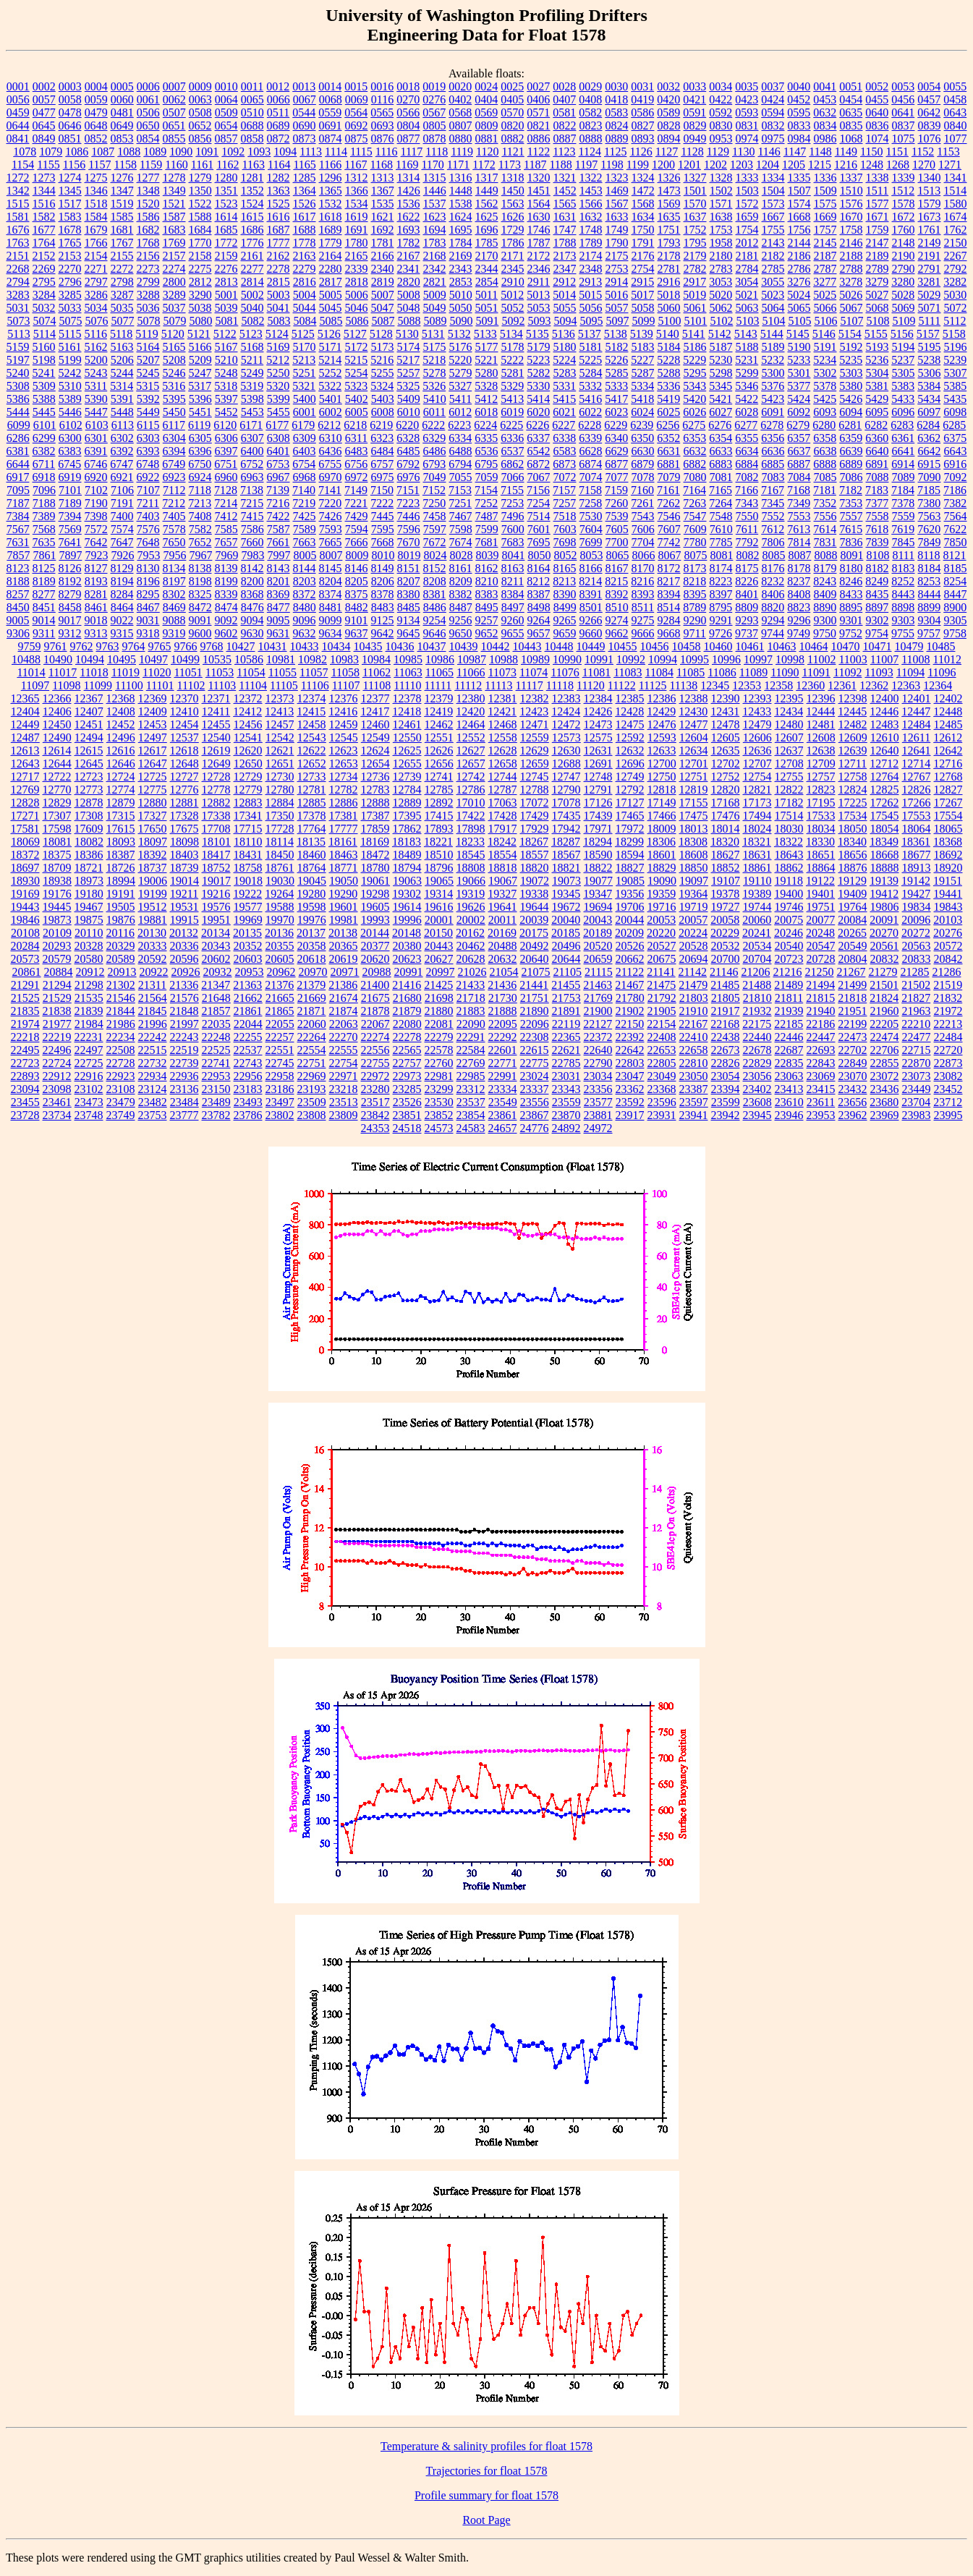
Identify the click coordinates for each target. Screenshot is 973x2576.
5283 (565, 373)
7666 (356, 542)
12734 (343, 776)
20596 (184, 959)
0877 (408, 138)
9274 (617, 620)
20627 (439, 959)
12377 (375, 698)
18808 (470, 868)
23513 (343, 1102)
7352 (824, 503)
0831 (747, 125)
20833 (916, 959)
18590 (598, 855)
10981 (280, 659)
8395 (695, 594)
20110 (89, 933)
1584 (96, 217)
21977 (57, 1024)
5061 (695, 308)
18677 (916, 855)
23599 (725, 1102)
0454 (850, 99)
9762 (81, 646)
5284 (591, 373)
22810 (693, 1063)
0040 (798, 86)
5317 (199, 386)
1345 (70, 190)
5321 (303, 386)
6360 (876, 438)
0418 (616, 99)
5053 (539, 308)
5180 (565, 347)
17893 (439, 828)
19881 (152, 920)
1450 (512, 190)
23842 (375, 1115)
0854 (148, 138)
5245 (148, 373)
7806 (773, 542)
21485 (724, 985)
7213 (199, 503)
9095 (278, 620)
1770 (200, 243)
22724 (57, 1063)
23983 (916, 1115)
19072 (534, 881)
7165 (720, 490)
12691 (598, 763)
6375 (954, 438)
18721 (89, 868)
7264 (720, 503)
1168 (381, 164)
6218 (355, 425)
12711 (852, 763)
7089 (903, 477)
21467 (629, 985)
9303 (903, 620)
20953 (249, 972)
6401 (278, 451)
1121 (512, 151)
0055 (954, 86)
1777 (278, 243)
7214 (225, 503)
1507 (799, 190)
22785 (566, 1063)
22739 (184, 1063)
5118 (121, 334)
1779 (330, 243)
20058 (724, 920)
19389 (756, 894)
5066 (825, 308)
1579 (929, 203)
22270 (343, 1037)
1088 (128, 151)
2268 (18, 269)
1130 (743, 151)
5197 (18, 360)
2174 (591, 256)
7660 (252, 542)
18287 (565, 842)
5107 (851, 321)
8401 (747, 594)
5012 (512, 295)
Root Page (486, 2520)
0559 (329, 112)
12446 (884, 711)
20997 (440, 972)
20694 (693, 959)
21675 (375, 998)
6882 (694, 464)
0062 (174, 99)
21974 (25, 1024)
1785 (486, 243)
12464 (470, 724)
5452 (226, 412)
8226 (746, 581)
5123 (251, 334)
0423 (746, 99)
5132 (459, 334)
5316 (173, 386)
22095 (502, 1024)
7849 (929, 542)
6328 (408, 438)
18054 (884, 828)
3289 (174, 295)
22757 (407, 1063)
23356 (598, 1089)
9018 (96, 620)
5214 (329, 360)
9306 (18, 633)
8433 (851, 594)
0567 (434, 112)
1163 (253, 164)
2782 (695, 269)
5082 (252, 321)
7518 (565, 516)
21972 (948, 1011)
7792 (747, 542)
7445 (382, 516)
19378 (724, 894)
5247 (200, 373)
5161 (70, 347)
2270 (70, 269)
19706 (630, 907)
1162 (227, 164)
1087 (102, 151)
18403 (184, 855)
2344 (486, 269)
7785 (721, 542)
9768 (212, 646)
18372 (25, 855)
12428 (629, 711)
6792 (408, 464)
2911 (538, 282)
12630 (566, 750)
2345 (512, 269)
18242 (502, 842)
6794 (460, 464)
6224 (485, 425)
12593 (661, 737)
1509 (825, 190)
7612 (772, 529)
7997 (278, 555)
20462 (470, 946)
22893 (25, 1076)
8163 (512, 568)
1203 (741, 164)
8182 (877, 568)
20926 (185, 972)
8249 (876, 581)
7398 (96, 516)
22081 (439, 1024)
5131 (433, 334)
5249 (252, 373)
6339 (590, 438)
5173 (382, 347)
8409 (825, 594)
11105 (284, 685)
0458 (954, 99)
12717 (25, 776)
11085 (690, 672)
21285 (914, 972)
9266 (591, 620)
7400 (122, 516)
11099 (98, 685)
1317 (486, 177)
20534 (757, 946)
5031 (18, 308)
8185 (955, 568)
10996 (726, 659)
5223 (538, 360)
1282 (278, 177)
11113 (498, 685)
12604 (693, 737)
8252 (902, 581)
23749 (120, 1115)
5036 (148, 308)
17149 (661, 802)
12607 (789, 737)
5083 (278, 321)
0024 (486, 86)
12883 (248, 802)
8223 (720, 581)
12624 (375, 750)
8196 (148, 581)
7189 (70, 503)
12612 (947, 737)
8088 (825, 555)
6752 (251, 464)
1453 (591, 190)
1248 (871, 164)
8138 (200, 568)
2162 (278, 256)
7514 (539, 516)
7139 (277, 490)
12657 (470, 763)
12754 (757, 776)
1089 (154, 151)
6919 (70, 477)
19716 (661, 907)
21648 (216, 998)
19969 (248, 920)
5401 (330, 399)
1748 (591, 230)
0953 (721, 138)
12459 (343, 724)
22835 (789, 1063)
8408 (799, 594)
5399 (278, 399)
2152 (44, 256)
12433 (756, 711)
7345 (772, 503)
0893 (643, 138)
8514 (668, 607)
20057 (693, 920)
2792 (955, 269)
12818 (661, 789)
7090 (929, 477)
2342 (434, 269)
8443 (903, 594)
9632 (304, 633)
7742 (669, 542)
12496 (120, 737)
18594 (630, 855)
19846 (25, 920)
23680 (884, 1102)
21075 (536, 972)
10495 (121, 659)
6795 (486, 464)
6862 (512, 464)
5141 (693, 334)
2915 (642, 282)
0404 (486, 99)
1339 (903, 177)
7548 (721, 516)
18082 (89, 842)
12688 (566, 763)
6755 (329, 464)
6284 (928, 425)
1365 (330, 190)
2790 (903, 269)
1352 (252, 190)
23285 (407, 1089)
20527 (661, 946)
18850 (693, 868)
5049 (434, 308)
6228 (589, 425)
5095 (591, 321)
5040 (252, 308)
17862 (407, 828)
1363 (278, 190)
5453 (252, 412)
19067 (502, 881)
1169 (407, 164)
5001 (226, 295)
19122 (820, 881)
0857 (226, 138)
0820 (512, 125)
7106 (122, 490)
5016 (616, 295)
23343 (566, 1089)
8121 (954, 555)
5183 (643, 347)
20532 (725, 946)
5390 (96, 399)
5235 (850, 360)
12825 (884, 789)
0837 (903, 125)
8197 (174, 581)
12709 (821, 763)
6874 (590, 464)
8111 (903, 555)
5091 (486, 321)
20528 (693, 946)
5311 (96, 386)
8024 (434, 555)
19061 (375, 881)
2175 (617, 256)
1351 (226, 190)
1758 (851, 230)
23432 (852, 1089)
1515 (18, 203)
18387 (120, 855)
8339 (226, 594)
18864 (821, 868)
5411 (460, 399)
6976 (408, 477)
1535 (382, 203)
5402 (356, 399)
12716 (947, 763)
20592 (152, 959)
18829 (661, 868)
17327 (152, 815)
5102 (721, 321)
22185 (788, 1024)
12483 (884, 724)
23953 (821, 1115)
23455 (25, 1102)
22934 (152, 1076)
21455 (565, 985)
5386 (18, 399)
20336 (184, 946)
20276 (947, 933)
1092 (233, 151)
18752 (216, 868)
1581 (18, 217)
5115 (70, 334)
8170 (643, 568)
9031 (148, 620)
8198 (200, 581)
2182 (773, 256)
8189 (44, 581)
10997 (758, 659)
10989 (535, 659)
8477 (278, 607)
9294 (773, 620)
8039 (486, 555)
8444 (929, 594)
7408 (200, 516)
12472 (566, 724)
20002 (470, 920)
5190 (799, 347)
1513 (928, 190)
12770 (57, 789)
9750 (824, 633)
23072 (884, 1076)
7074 (591, 477)
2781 (669, 269)
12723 (89, 776)
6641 (903, 451)
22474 (884, 1037)
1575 (825, 203)
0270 (408, 99)
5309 (44, 386)
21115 (599, 972)
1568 (643, 203)
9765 (159, 646)
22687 (789, 1050)
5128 (381, 334)
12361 (842, 685)
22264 (311, 1037)
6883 (720, 464)
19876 (120, 920)
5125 (303, 334)
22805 (661, 1063)
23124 (152, 1089)
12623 (343, 750)
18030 (789, 828)
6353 (694, 438)
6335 (486, 438)
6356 (772, 438)
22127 (597, 1024)
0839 (929, 125)
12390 (725, 698)
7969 (226, 555)
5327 (460, 386)
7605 (617, 529)
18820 (534, 868)
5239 (954, 360)
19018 (248, 881)
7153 (460, 490)
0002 (44, 86)
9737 (746, 633)
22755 (375, 1063)
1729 (512, 230)
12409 (152, 711)
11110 (407, 685)
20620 (375, 959)
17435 (566, 815)
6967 (278, 477)
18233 (470, 842)
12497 (152, 737)
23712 (947, 1102)
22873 (948, 1063)
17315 (120, 815)
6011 (434, 412)
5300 (773, 373)
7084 (799, 477)
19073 (566, 881)
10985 (408, 659)
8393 (643, 594)
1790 (617, 243)
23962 (852, 1115)
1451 (539, 190)
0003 (70, 86)
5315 (147, 386)
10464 (813, 646)
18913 (916, 868)
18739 (184, 868)
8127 (96, 568)
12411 (216, 711)
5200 (96, 360)
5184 (669, 347)
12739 (407, 776)
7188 (44, 503)
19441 (947, 894)
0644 (18, 125)
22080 (407, 1024)
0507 (174, 112)
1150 (871, 151)
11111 (438, 685)
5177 (486, 347)
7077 (617, 477)
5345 (720, 386)
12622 (311, 750)
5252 (330, 373)
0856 (200, 138)
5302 (825, 373)
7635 (44, 542)
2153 (70, 256)
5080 (200, 321)
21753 (566, 998)
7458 (434, 516)
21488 (756, 985)
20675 (661, 959)
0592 (720, 112)
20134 (215, 933)
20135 (247, 933)
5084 (304, 321)
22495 (25, 1050)
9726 (720, 633)
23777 (184, 1115)
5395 (174, 399)
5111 (929, 321)
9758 (954, 633)
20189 (597, 933)
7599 (486, 529)
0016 (382, 86)
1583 (70, 217)
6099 (18, 425)
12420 (470, 711)
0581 (564, 112)
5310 (70, 386)
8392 (617, 594)
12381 (502, 698)
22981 (439, 1076)
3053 (720, 282)
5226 (616, 360)
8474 (226, 607)
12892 (439, 802)
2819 (382, 282)
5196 (955, 347)
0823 (591, 125)
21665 (279, 998)
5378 (824, 386)
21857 (216, 1011)
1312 (356, 177)
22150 (629, 1024)
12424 (565, 711)
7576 (148, 529)
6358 (824, 438)
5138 (615, 334)
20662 (630, 959)
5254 (356, 373)
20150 (438, 933)
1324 (643, 177)
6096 (902, 412)
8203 (304, 581)
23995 (948, 1115)
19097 (693, 881)
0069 (356, 99)
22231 (89, 1037)
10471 (877, 646)
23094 (25, 1089)
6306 (226, 438)
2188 (851, 256)
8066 (643, 555)
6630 (643, 451)
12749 (630, 776)
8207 (408, 581)
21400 (374, 985)
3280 (902, 282)
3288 (148, 295)
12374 (311, 698)
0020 (460, 86)
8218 (694, 581)
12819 (693, 789)
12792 (630, 789)
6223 (459, 425)
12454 (184, 724)
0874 (330, 138)
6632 (695, 451)
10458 (686, 646)
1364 (304, 190)
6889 (850, 464)
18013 (693, 828)
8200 (252, 581)
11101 (160, 685)
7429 (356, 516)
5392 (148, 399)
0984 (799, 138)
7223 (408, 503)
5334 (642, 386)
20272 (915, 933)
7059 (486, 477)
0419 (642, 99)
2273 (148, 269)
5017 (642, 295)
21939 (789, 1011)
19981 (343, 920)
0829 (695, 125)
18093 (120, 842)
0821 (539, 125)
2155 (122, 256)
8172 (669, 568)
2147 (877, 243)
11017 (62, 672)
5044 (304, 308)
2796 (70, 282)
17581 (25, 828)
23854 (470, 1115)
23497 (279, 1102)
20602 (216, 959)
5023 (772, 295)
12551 (439, 737)
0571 (538, 112)
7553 (799, 516)
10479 (909, 646)
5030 (954, 295)
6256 (667, 425)
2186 (799, 256)
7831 (825, 542)
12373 (279, 698)
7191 (122, 503)
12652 (311, 763)
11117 (529, 685)
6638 (825, 451)
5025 (824, 295)
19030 (279, 881)
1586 (148, 217)
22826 (725, 1063)
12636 (757, 750)
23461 (57, 1102)
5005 (330, 295)
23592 (630, 1102)
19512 (152, 907)
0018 (408, 86)
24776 (534, 1128)
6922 (148, 477)
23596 (661, 1102)
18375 (57, 855)
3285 (70, 295)
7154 (486, 490)
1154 (23, 164)
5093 (539, 321)
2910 (512, 282)
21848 (184, 1011)
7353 (850, 503)
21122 (630, 972)
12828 (25, 802)
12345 (714, 685)
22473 (852, 1037)
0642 (928, 112)
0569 (486, 112)
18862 (789, 868)
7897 (70, 555)
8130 (148, 568)
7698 (565, 542)
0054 (928, 86)
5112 (954, 321)
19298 (374, 894)
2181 (747, 256)
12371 (216, 698)
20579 (57, 959)
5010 (460, 295)
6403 (304, 451)
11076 (565, 672)
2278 (278, 269)
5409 (408, 399)
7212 (173, 503)
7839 (877, 542)
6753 (277, 464)
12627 (470, 750)
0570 (512, 112)
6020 (538, 412)
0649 (122, 125)
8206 (382, 581)
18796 (439, 868)
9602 (226, 633)
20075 (788, 920)
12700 (661, 763)
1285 (304, 177)
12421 (502, 711)
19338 (533, 894)
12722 (57, 776)
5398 (252, 399)
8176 (773, 568)
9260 (512, 620)
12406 (57, 711)
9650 (460, 633)
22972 (375, 1076)
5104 (773, 321)
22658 (693, 1050)
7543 (643, 516)
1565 (565, 203)
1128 (692, 151)
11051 (188, 672)
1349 (174, 190)
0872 (278, 138)
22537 (248, 1050)
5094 (565, 321)
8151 (408, 568)
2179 (695, 256)
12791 (598, 789)
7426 (330, 516)
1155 (48, 164)
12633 (661, 750)
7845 (903, 542)
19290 (342, 894)
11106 (315, 685)
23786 (248, 1115)
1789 (591, 243)
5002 (252, 295)
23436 (884, 1089)
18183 (406, 842)
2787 (825, 269)
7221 (355, 503)
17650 (152, 828)
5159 (18, 347)
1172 (483, 164)
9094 (252, 620)
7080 (695, 477)
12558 (502, 737)
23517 (375, 1102)
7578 (174, 529)
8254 (954, 581)
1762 (955, 230)
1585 (122, 217)
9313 (96, 633)
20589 (120, 959)
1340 (929, 177)
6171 (251, 425)
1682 (148, 230)
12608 (821, 737)
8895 (850, 607)
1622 (408, 217)
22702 (852, 1050)
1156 (74, 164)
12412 (247, 711)
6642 (929, 451)
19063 (407, 881)
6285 (954, 425)
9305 (955, 620)
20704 (757, 959)
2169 (460, 256)
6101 (44, 425)
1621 (382, 217)
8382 (460, 594)
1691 (356, 230)
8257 (18, 594)
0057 (44, 99)
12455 (216, 724)
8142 (252, 568)
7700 (617, 542)
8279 (70, 594)
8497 (512, 607)
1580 (955, 203)
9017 (70, 620)
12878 (89, 802)
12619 (216, 750)
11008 (915, 659)
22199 (852, 1024)
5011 (486, 295)
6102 (70, 425)
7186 (954, 490)
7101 (70, 490)
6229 (615, 425)
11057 (313, 672)
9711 (695, 633)
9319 (174, 633)
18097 (152, 842)
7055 (460, 477)
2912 (564, 282)
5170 (304, 347)
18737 (152, 868)
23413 (789, 1089)
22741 (216, 1063)
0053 (902, 86)
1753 (721, 230)
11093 (878, 672)
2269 (44, 269)
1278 (174, 177)
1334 (773, 177)
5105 (799, 321)
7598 (460, 529)
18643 (789, 855)
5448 (122, 412)
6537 (512, 451)
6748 (147, 464)
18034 (821, 828)
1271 (949, 164)
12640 (884, 750)
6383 (70, 451)
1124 (590, 151)
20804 (852, 959)
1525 (278, 203)
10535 (217, 659)
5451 (200, 412)
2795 (44, 282)
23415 (821, 1089)
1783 (434, 243)
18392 (152, 855)
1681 (122, 230)
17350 (279, 815)
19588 (279, 907)
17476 (725, 815)
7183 (876, 490)
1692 (382, 230)
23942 (725, 1115)
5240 (18, 373)
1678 (70, 230)
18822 (598, 868)
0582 (590, 112)
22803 (630, 1063)
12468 (502, 724)
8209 (460, 581)
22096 (534, 1024)
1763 (18, 243)
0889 (617, 138)
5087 (382, 321)
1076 (929, 138)
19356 (629, 894)
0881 (486, 138)
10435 (368, 646)
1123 (564, 151)
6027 (720, 412)
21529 (57, 998)
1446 (434, 190)
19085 (630, 881)
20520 (598, 946)
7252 (486, 503)
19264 (279, 894)
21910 (693, 1011)
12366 (57, 698)
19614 (407, 907)
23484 (184, 1102)
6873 (564, 464)
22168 (724, 1024)
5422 (746, 399)
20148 (406, 933)
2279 (304, 269)
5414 (538, 399)
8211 (512, 581)
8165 (565, 568)
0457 (928, 99)
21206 (755, 972)
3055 (772, 282)
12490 (57, 737)
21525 (25, 998)
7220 (329, 503)
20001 (439, 920)
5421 (720, 399)
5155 (876, 334)
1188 (560, 164)
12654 (375, 763)
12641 (916, 750)
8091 (851, 555)
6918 (44, 477)
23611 (821, 1102)
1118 (436, 151)
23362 (630, 1089)
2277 (252, 269)
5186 (695, 347)
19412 (884, 894)
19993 (375, 920)
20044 (629, 920)
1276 (122, 177)
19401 (820, 894)
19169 (25, 894)
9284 (669, 620)
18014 (725, 828)
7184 (902, 490)
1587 (174, 217)
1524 (252, 203)
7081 (721, 477)
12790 (566, 789)
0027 (538, 86)
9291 (721, 620)
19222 (247, 894)
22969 (311, 1076)
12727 (184, 776)
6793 (434, 464)
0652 (200, 125)
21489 (788, 985)
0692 (356, 125)
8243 (824, 581)
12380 (470, 698)
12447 (915, 711)
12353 (746, 685)
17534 (852, 815)
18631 (757, 855)
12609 (852, 737)
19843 (948, 907)
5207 (148, 360)
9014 (44, 620)
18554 (502, 855)
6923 (174, 477)
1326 (669, 177)
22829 (757, 1063)
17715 (248, 828)
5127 (355, 334)
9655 (512, 633)
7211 (148, 503)
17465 (630, 815)
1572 (747, 203)
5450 (174, 412)
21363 (247, 985)
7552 (773, 516)
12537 (184, 737)
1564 (539, 203)
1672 (903, 217)
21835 (25, 1011)
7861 (44, 555)
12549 (375, 737)
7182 (850, 490)
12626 (439, 750)
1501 (695, 190)
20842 (948, 959)
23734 (57, 1115)
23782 (216, 1115)
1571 (721, 203)
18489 (407, 855)
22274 (375, 1037)
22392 (630, 1037)
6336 (512, 438)
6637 (799, 451)
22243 (184, 1037)
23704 (915, 1102)
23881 (598, 1115)
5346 (746, 386)
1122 (538, 151)
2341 (408, 269)
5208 (174, 360)
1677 (44, 230)
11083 (627, 672)
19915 (184, 920)
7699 (591, 542)
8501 (591, 607)
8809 (746, 607)
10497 (153, 659)
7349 (798, 503)
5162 (96, 347)
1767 (122, 243)
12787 (502, 789)
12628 (502, 750)
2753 (617, 269)
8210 (486, 581)
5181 (591, 347)
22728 (120, 1063)
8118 (928, 555)
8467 (148, 607)
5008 (408, 295)
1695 (460, 230)
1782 (408, 243)
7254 (538, 503)
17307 (57, 815)
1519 (122, 203)
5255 (382, 373)
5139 (641, 334)
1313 (382, 177)
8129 (122, 568)
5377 (798, 386)
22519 (184, 1050)
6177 (277, 425)
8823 (798, 607)
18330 (820, 842)
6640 (877, 451)
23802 (279, 1115)
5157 (928, 334)
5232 (772, 360)
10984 (376, 659)
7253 (512, 503)
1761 (929, 230)
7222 (382, 503)
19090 (661, 881)
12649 (216, 763)
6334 (460, 438)
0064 (226, 99)
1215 (819, 164)
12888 (375, 802)
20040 (565, 920)
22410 (693, 1037)
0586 (642, 112)
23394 (725, 1089)
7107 (148, 490)
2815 (278, 282)
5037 (174, 308)
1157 (99, 164)
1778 (304, 243)
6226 (537, 425)
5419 (668, 399)
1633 (617, 217)
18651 (821, 855)
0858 (252, 138)
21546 (120, 998)
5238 (928, 360)
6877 (616, 464)
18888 (884, 868)
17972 (630, 828)
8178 (799, 568)
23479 (120, 1102)
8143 (278, 568)
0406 (538, 99)
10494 (89, 659)
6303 (148, 438)
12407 (89, 711)
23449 (916, 1089)
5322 (329, 386)
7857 (18, 555)
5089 (434, 321)
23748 (89, 1115)
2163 (304, 256)
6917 (18, 477)
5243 (96, 373)
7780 (695, 542)
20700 (725, 959)
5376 (772, 386)
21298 (89, 985)
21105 (567, 972)
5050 (460, 308)
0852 (96, 138)
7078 (643, 477)
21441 (533, 985)
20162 (470, 933)
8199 (226, 581)
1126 (640, 151)
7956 (174, 555)
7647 (122, 542)
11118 (560, 685)
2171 (512, 256)
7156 (538, 490)
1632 (591, 217)
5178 (512, 347)
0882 (512, 138)
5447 (96, 412)
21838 (57, 1011)
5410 (434, 399)
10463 (782, 646)
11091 (816, 672)
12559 (534, 737)
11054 (251, 672)
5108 (877, 321)
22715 (916, 1050)
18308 (693, 842)
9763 (107, 646)
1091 (206, 151)
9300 (825, 620)
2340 (382, 269)
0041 (824, 86)
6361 (902, 438)
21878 (375, 1011)
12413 (279, 711)
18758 (248, 868)
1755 (773, 230)
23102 (89, 1089)
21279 (882, 972)
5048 (408, 308)
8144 (304, 568)
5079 (174, 321)
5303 (851, 373)
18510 (439, 855)
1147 (794, 151)
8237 (798, 581)
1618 (330, 217)
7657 (226, 542)
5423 (772, 399)
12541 (248, 737)
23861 (502, 1115)
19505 (120, 907)
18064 (916, 828)
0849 (44, 138)
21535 (89, 998)
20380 (407, 946)
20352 (248, 946)
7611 (747, 529)
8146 (356, 568)
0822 (565, 125)
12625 (407, 750)
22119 (566, 1024)
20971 (345, 972)
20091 (884, 920)
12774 (120, 789)
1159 (151, 164)
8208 (434, 581)
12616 (120, 750)
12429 (661, 711)
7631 (18, 542)
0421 (694, 99)
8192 (70, 581)
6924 (200, 477)
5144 (771, 334)
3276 (798, 282)
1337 (851, 177)
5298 (721, 373)
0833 (799, 125)
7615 (850, 529)
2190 (903, 256)
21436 (502, 985)
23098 (57, 1089)
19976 (311, 920)
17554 (948, 815)
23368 (661, 1089)
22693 (821, 1050)
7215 (251, 503)
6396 (200, 451)
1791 (643, 243)
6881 (668, 464)
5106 (825, 321)
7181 (824, 490)
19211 (184, 894)
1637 (695, 217)
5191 (825, 347)
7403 (148, 516)
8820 (772, 607)
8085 (773, 555)
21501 (884, 985)
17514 (789, 815)
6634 (747, 451)
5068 (877, 308)
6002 (330, 412)
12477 (693, 724)
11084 (659, 672)
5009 (434, 295)
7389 (44, 516)
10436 (400, 646)
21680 (407, 998)
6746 (95, 464)
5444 (18, 412)
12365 (25, 698)
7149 (355, 490)
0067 (304, 99)
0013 (303, 86)
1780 (356, 243)
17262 (884, 802)
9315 (122, 633)
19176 (57, 894)
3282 (954, 282)
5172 (356, 347)
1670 (851, 217)
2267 (955, 256)
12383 (566, 698)
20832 (884, 959)
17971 (598, 828)
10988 (503, 659)
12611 (916, 737)
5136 (563, 334)
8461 (96, 607)
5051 (486, 308)
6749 (173, 464)
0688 (252, 125)
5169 (278, 347)
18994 (120, 881)
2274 (174, 269)
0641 (902, 112)
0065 (252, 99)
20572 (948, 946)
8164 (539, 568)
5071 (929, 308)
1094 (285, 151)
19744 (757, 907)
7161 (668, 490)
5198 (44, 360)
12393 (757, 698)
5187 (721, 347)
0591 (694, 112)
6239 (641, 425)
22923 (120, 1076)
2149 (929, 243)
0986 (825, 138)
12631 (598, 750)
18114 (279, 842)
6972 (356, 477)
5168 (252, 347)
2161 (252, 256)
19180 (89, 894)
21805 (725, 998)
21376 (279, 985)
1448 (460, 190)
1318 (512, 177)
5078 (148, 321)
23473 (89, 1102)
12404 (25, 711)
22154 (661, 1024)
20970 (313, 972)
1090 (180, 151)
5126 (329, 334)
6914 (902, 464)
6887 (798, 464)
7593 (330, 529)
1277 (148, 177)
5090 (460, 321)
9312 (70, 633)
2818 (356, 282)
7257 (564, 503)
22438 (725, 1037)
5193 (877, 347)
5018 (668, 295)
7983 (252, 555)
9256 (460, 620)
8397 (721, 594)
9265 (565, 620)
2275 (200, 269)
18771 (343, 868)
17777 (343, 828)
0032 (668, 86)
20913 (122, 972)
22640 (598, 1050)
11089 (753, 672)
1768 (148, 243)
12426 (597, 711)
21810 (757, 998)
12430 (693, 711)
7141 (329, 490)
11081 (596, 672)
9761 (55, 646)
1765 (70, 243)
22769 (470, 1063)
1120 (487, 151)
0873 (304, 138)
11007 (884, 659)
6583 (565, 451)
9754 (876, 633)
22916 (89, 1076)
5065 (799, 308)
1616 (278, 217)
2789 (877, 269)
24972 (598, 1128)
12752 (725, 776)
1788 (565, 243)
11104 (253, 685)
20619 (343, 959)
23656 (852, 1102)
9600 (200, 633)
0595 (798, 112)
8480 (304, 607)
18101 (216, 842)
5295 (695, 373)
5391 (122, 399)
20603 (248, 959)
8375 (356, 594)
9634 (330, 633)
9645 (408, 633)
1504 (773, 190)
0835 (851, 125)
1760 (903, 230)
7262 (668, 503)
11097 (35, 685)
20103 (947, 920)
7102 (96, 490)
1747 (565, 230)
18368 (947, 842)
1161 (202, 164)
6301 (96, 438)
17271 (25, 815)
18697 (25, 868)
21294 (57, 985)
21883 (470, 1011)
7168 (798, 490)
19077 (598, 881)
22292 (502, 1037)
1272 (18, 177)
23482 (152, 1102)
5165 (174, 347)
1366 (356, 190)
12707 (757, 763)
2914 (616, 282)
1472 (643, 190)
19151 (947, 881)
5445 (44, 412)
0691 (330, 125)
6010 (408, 412)
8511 (643, 607)
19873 (57, 920)
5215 (355, 360)
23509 (311, 1102)
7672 (434, 542)
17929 (534, 828)
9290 (695, 620)
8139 (226, 568)
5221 (486, 360)
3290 (200, 295)
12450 (57, 724)
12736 (375, 776)
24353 (375, 1128)
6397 (226, 451)
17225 (852, 802)
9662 (617, 633)
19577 (248, 907)
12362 (873, 685)
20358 (311, 946)
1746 (539, 230)
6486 (434, 451)
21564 (152, 998)
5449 (148, 412)
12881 (184, 802)
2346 (539, 269)
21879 (407, 1011)
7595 (382, 529)
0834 (825, 125)
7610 (721, 529)
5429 (876, 399)
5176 (460, 347)
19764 (852, 907)
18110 (248, 842)
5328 (486, 386)
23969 (884, 1115)
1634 (643, 217)
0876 (382, 138)
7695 (539, 542)
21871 (311, 1011)
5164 (148, 347)
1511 (877, 190)
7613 (798, 529)
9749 (798, 633)
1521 (174, 203)
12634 (693, 750)
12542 (279, 737)
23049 (661, 1076)
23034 (598, 1076)
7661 (278, 542)
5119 (146, 334)
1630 (539, 217)
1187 (535, 164)
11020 (157, 672)
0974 (747, 138)
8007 (330, 555)
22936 (184, 1076)
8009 (356, 555)
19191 (120, 894)
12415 (311, 711)
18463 (343, 855)
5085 (330, 321)
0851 (70, 138)
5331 (564, 386)
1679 (96, 230)
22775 (534, 1063)
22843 (821, 1063)
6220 (407, 425)
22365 (566, 1037)
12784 (407, 789)
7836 (851, 542)
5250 (278, 373)
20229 (724, 933)
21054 (504, 972)
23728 (25, 1115)
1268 (897, 164)
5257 (408, 373)
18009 (661, 828)
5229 (694, 360)
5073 (18, 321)
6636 (773, 451)
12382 (534, 698)
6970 (330, 477)
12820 (725, 789)
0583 (616, 112)
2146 (851, 243)
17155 (693, 802)
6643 (955, 451)
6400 (252, 451)
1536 (408, 203)
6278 (771, 425)
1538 (460, 203)
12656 (439, 763)
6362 (928, 438)
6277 (745, 425)
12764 (884, 776)
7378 (902, 503)
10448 (559, 646)
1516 (44, 203)
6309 (304, 438)
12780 (279, 789)
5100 (669, 321)
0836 (877, 125)
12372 (248, 698)
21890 (534, 1011)
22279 (439, 1037)
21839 (89, 1011)
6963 (252, 477)
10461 (750, 646)
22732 (152, 1063)
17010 (470, 802)
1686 (252, 230)
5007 (382, 295)
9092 (226, 620)
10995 (694, 659)
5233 (798, 360)
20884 (58, 972)
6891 (876, 464)
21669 (311, 998)
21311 (152, 985)
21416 (406, 985)
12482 (852, 724)
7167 (772, 490)
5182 (617, 347)
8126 (70, 568)
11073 (502, 672)
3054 (746, 282)
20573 (25, 959)
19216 (215, 894)
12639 (852, 750)
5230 (720, 360)
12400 (884, 698)
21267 (850, 972)
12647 (152, 763)
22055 (279, 1024)
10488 (26, 659)
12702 (725, 763)
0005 (122, 86)
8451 (44, 607)
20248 (820, 933)
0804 (408, 125)
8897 (876, 607)
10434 (336, 646)
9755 (902, 633)
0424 (772, 99)
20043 (597, 920)
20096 (915, 920)
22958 (279, 1076)
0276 (434, 99)
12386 (661, 698)
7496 (512, 516)
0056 (18, 99)
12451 (89, 724)
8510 (617, 607)
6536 (486, 451)
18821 (566, 868)
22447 (821, 1037)
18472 (375, 855)
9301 (851, 620)
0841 (18, 138)
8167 (617, 568)
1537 (434, 203)
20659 (598, 959)
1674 (955, 217)
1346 (96, 190)
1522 (200, 203)
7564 (955, 516)
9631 (278, 633)
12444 (820, 711)
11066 (470, 672)
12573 (566, 737)
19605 (375, 907)
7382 (954, 503)
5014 (564, 295)
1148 (820, 151)
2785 (773, 269)
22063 (343, 1024)
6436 (330, 451)
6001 (304, 412)
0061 (148, 99)
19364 (693, 894)
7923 (96, 555)
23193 (311, 1089)
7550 (747, 516)
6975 (382, 477)
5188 (747, 347)
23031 (566, 1076)
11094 (910, 672)
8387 (539, 594)
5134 (511, 334)
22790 (598, 1063)
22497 (89, 1050)
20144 (374, 933)
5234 (824, 360)
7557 (851, 516)
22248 (216, 1037)
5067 (851, 308)
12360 (810, 685)
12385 (630, 698)
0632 (824, 112)
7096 (44, 490)
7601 (539, 529)
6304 (174, 438)
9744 (772, 633)
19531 (184, 907)
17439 (598, 815)
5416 (590, 399)
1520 (148, 203)
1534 (356, 203)
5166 (200, 347)
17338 (216, 815)
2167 (408, 256)
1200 (663, 164)
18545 (470, 855)
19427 (915, 894)
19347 (597, 894)
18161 (342, 842)
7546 (669, 516)
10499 (185, 659)
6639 (851, 451)
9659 (565, 633)
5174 (408, 347)
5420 (694, 399)
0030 (616, 86)
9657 (539, 633)
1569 (669, 203)
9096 (304, 620)
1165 (304, 164)
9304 (929, 620)
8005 (304, 555)
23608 (757, 1102)
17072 (534, 802)
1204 (767, 164)
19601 (343, 907)
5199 (70, 360)
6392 (122, 451)
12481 (821, 724)
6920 (96, 477)
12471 (534, 724)
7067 (539, 477)
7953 (148, 555)
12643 (25, 763)
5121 (199, 334)
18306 (661, 842)
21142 (693, 972)
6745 (69, 464)
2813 (226, 282)
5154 (850, 334)
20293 (57, 946)
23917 (630, 1115)
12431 (724, 711)
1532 (330, 203)
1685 (226, 230)
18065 (948, 828)
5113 (18, 334)
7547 (695, 516)
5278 (434, 373)
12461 (407, 724)
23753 (152, 1115)
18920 (948, 868)
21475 (661, 985)
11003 (852, 659)
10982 (312, 659)
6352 (668, 438)
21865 (279, 1011)
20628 (470, 959)
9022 (122, 620)
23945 (757, 1115)
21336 (183, 985)
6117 (174, 425)
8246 (850, 581)
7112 (174, 490)
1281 (252, 177)
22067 (375, 1024)
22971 (343, 1076)
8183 (903, 568)
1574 (799, 203)
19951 (216, 920)
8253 (928, 581)
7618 (876, 529)
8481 (330, 607)
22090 (470, 1024)
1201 (689, 164)
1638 (721, 217)
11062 (376, 672)
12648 (184, 763)
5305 (903, 373)
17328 (184, 815)
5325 (408, 386)
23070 (852, 1076)
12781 (311, 789)
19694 (598, 907)
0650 (148, 125)
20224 (693, 933)
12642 (948, 750)
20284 (25, 946)
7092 (955, 477)
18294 (597, 842)
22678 (757, 1050)
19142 (915, 881)
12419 (438, 711)
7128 (225, 490)
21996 (152, 1024)
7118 (200, 490)
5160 (44, 347)
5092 (512, 321)
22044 (248, 1024)
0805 (434, 125)
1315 (434, 177)
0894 (669, 138)
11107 (346, 685)
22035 (216, 1024)
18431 (248, 855)
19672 (566, 907)
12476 (661, 724)
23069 (821, 1076)
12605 (725, 737)
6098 (954, 412)
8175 (747, 568)
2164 (330, 256)
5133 (485, 334)
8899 (928, 607)
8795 (720, 607)
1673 (929, 217)
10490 (57, 659)
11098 (66, 685)
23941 (693, 1115)
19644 (534, 907)
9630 (252, 633)
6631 (669, 451)
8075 (695, 555)
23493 (248, 1102)
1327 (695, 177)
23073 (916, 1076)
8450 (18, 607)
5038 (200, 308)
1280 (226, 177)
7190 (96, 503)
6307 (252, 438)
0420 (668, 99)
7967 (200, 555)
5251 (304, 373)
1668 (799, 217)
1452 (565, 190)
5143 (745, 334)
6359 (850, 438)
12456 (248, 724)
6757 (382, 464)
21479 (693, 985)
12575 (598, 737)
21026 (472, 972)
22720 (948, 1050)
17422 (470, 815)
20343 (216, 946)
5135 (537, 334)
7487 (486, 516)
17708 (216, 828)
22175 (756, 1024)
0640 (876, 112)
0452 (798, 99)
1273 (44, 177)
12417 (374, 711)
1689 (330, 230)
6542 (539, 451)
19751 (821, 907)
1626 (512, 217)
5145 (798, 334)
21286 (946, 972)
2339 (356, 269)
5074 (44, 321)
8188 (18, 581)
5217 (408, 360)
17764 (311, 828)
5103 (747, 321)
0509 (226, 112)
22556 (375, 1050)
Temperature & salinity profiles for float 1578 (486, 2446)
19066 (470, 881)
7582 (200, 529)
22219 (57, 1037)
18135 (311, 842)
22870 (916, 1063)
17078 (566, 802)
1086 (76, 151)
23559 (566, 1102)
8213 (564, 581)
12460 (375, 724)
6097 (928, 412)
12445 (852, 711)
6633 (721, 451)
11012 (947, 659)
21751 (534, 998)
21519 (947, 985)
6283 (902, 425)
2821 (434, 282)
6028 (746, 412)
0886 (539, 138)
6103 (97, 425)
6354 (720, 438)
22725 (89, 1063)
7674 (460, 542)
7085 (825, 477)
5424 (798, 399)
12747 (566, 776)
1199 (637, 164)
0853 (122, 138)
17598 (57, 828)
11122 (622, 685)
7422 (278, 516)
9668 (669, 633)
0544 (303, 112)
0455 (876, 99)
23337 (534, 1089)
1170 (432, 164)
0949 (695, 138)
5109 (903, 321)
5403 (382, 399)
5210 (226, 360)
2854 (486, 282)
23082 (948, 1076)
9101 (356, 620)
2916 (668, 282)
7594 (356, 529)
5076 (96, 321)
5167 (226, 347)
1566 (591, 203)
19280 (311, 894)
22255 (248, 1037)
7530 (591, 516)
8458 (70, 607)
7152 (434, 490)
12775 (152, 789)
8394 (669, 594)
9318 (148, 633)
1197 (586, 164)
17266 (916, 802)
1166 (330, 164)
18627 (725, 855)
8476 (252, 607)
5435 (954, 399)
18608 (693, 855)
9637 (356, 633)
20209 (629, 933)
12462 (439, 724)
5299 (747, 373)
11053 (219, 672)
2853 (460, 282)
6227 (563, 425)
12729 (248, 776)
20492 (534, 946)
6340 (616, 438)
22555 (343, 1050)
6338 (564, 438)
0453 (824, 99)
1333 (747, 177)
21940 (821, 1011)
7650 (174, 542)
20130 (151, 933)
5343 (694, 386)
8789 (694, 607)
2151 (18, 256)
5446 (70, 412)
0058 (70, 99)
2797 (96, 282)
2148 (903, 243)
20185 (565, 933)
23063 (789, 1076)
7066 (512, 477)
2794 (18, 282)
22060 (311, 1024)
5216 (382, 360)
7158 (590, 490)
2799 (148, 282)
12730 (279, 776)
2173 (565, 256)
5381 (876, 386)
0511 (278, 112)
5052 (512, 308)
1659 (747, 217)
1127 (666, 151)
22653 (661, 1050)
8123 (18, 568)
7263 (694, 503)
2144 (799, 243)
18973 (89, 881)
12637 (789, 750)
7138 (251, 490)
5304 (877, 373)
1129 (718, 151)
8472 (200, 607)
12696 (630, 763)
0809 (486, 125)
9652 (486, 633)
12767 (916, 776)
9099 (330, 620)
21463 (597, 985)
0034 (720, 86)
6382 (44, 451)
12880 (152, 802)
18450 (279, 855)
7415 (252, 516)
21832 (947, 998)
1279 (200, 177)
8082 (747, 555)
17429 (534, 815)
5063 (747, 308)
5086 (356, 321)
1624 (460, 217)
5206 (122, 360)
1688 (304, 230)
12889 (407, 802)
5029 (928, 295)
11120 (591, 685)
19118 (789, 881)
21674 (343, 998)
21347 (215, 985)
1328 (721, 177)
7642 (96, 542)
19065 (439, 881)
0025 (512, 86)
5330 (538, 386)
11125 (653, 685)
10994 (662, 659)
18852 (725, 868)
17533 (821, 815)
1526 (304, 203)
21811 (789, 998)
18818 (502, 868)
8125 (44, 568)
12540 (216, 737)
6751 (225, 464)
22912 (57, 1076)
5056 (591, 308)
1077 (955, 138)
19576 (216, 907)
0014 (329, 86)
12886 (343, 802)
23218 (343, 1089)
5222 (512, 360)
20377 (375, 946)
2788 (851, 269)
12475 (630, 724)
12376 (343, 698)
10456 (654, 646)
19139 (884, 881)
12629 (534, 750)
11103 (222, 685)
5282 (539, 373)
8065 (617, 555)
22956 (248, 1076)
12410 (184, 711)
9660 (591, 633)
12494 (89, 737)
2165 (356, 256)
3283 (18, 295)
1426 (408, 190)
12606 (757, 737)
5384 (928, 386)
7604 (591, 529)
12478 (725, 724)
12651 (279, 763)
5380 (850, 386)
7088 (877, 477)
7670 (408, 542)
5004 (304, 295)
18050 (852, 828)
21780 (630, 998)
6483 (356, 451)
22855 (884, 1063)
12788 (534, 789)
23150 (216, 1089)
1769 (174, 243)
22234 (120, 1037)
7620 (928, 529)
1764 (44, 243)
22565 (407, 1050)
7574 (122, 529)
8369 (278, 594)
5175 (434, 347)
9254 (434, 620)
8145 (330, 568)
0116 (382, 99)
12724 (120, 776)
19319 (470, 894)
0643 (954, 112)
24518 (407, 1128)
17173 (757, 802)
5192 (851, 347)
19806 (884, 907)
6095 (876, 412)
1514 (954, 190)
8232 (772, 581)
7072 (565, 477)
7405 (174, 516)
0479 (96, 112)
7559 (903, 516)
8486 (434, 607)
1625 (486, 217)
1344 (44, 190)
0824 (617, 125)
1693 (408, 230)
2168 (434, 256)
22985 (470, 1076)
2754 (643, 269)
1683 (174, 230)
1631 (565, 217)
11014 (31, 672)
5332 (590, 386)
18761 (279, 868)
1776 (252, 243)
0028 (564, 86)
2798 (122, 282)
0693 (382, 125)
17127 (630, 802)
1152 (923, 151)
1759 (877, 230)
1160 (176, 164)
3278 (850, 282)
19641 (502, 907)
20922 (154, 972)
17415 (439, 815)
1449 (486, 190)
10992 (630, 659)
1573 (773, 203)
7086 (851, 477)
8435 (877, 594)
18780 (375, 868)
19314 (438, 894)
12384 (598, 698)
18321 (756, 842)
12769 (25, 789)
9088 (174, 620)
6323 (382, 438)
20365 (343, 946)
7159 (616, 490)
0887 (565, 138)
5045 (330, 308)
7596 (408, 529)
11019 (125, 672)
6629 (617, 451)
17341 (248, 815)
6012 (460, 412)
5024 (798, 295)
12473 (598, 724)
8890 (824, 607)
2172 (539, 256)
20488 (502, 946)
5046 (356, 308)
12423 (533, 711)
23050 (693, 1076)
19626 (470, 907)
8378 (382, 594)
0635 (850, 112)
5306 (929, 373)
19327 (502, 894)
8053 (591, 555)
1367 (382, 190)
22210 (915, 1024)
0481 (122, 112)
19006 (152, 881)
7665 (330, 542)
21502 (915, 985)
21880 (439, 1011)
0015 (355, 86)
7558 (877, 516)
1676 (18, 230)
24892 (566, 1128)
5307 (955, 373)
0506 (148, 112)
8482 (356, 607)
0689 (278, 125)
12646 (120, 763)
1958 (721, 243)
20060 (756, 920)
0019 (434, 86)
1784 (460, 243)
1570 (695, 203)
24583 (470, 1128)
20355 (279, 946)
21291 (25, 985)
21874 (343, 1011)
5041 (278, 308)
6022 (590, 412)
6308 (278, 438)
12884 (279, 802)
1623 (434, 217)
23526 (407, 1102)
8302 (174, 594)
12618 (184, 750)
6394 (174, 451)
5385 (954, 386)
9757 (928, 633)
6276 (719, 425)
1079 (50, 151)
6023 (616, 412)
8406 (773, 594)
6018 (486, 412)
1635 (669, 217)
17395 (407, 815)
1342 (18, 190)
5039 (226, 308)
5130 (407, 334)
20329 (120, 946)
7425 (304, 516)
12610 (884, 737)
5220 (460, 360)
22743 (248, 1063)
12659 (534, 763)
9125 (382, 620)
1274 (70, 177)
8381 (434, 594)
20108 (25, 933)
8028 (460, 555)
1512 (902, 190)
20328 (89, 946)
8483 (382, 607)
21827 (915, 998)
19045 (311, 881)
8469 (174, 607)
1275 (96, 177)
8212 (538, 581)
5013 (538, 295)
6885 (772, 464)
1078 (24, 151)
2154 (96, 256)
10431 (272, 646)
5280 (486, 373)
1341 (955, 177)
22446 (789, 1037)
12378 (407, 698)
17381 (343, 815)
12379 (439, 698)
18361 (915, 842)
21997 (184, 1024)
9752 (850, 633)
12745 (534, 776)
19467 (89, 907)
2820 (408, 282)
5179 (539, 347)
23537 (470, 1102)
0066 (278, 99)
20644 (566, 959)
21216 (787, 972)
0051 (850, 86)
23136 (184, 1089)
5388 (44, 399)
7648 (148, 542)
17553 (916, 815)
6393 (148, 451)
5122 (225, 334)
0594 (772, 112)
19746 (789, 907)
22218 (25, 1037)
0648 (96, 125)
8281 (96, 594)
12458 (311, 724)
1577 (877, 203)
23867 (534, 1115)
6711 (44, 464)
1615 (252, 217)
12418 (406, 711)
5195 (929, 347)
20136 (279, 933)
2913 (590, 282)
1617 (304, 217)
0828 (669, 125)
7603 (565, 529)
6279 (798, 425)
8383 (486, 594)
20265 (852, 933)
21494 (820, 985)
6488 (460, 451)
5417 (616, 399)
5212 (277, 360)
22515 (152, 1050)
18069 (25, 842)
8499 (565, 607)
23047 (630, 1076)
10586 (248, 659)
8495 (486, 607)
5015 (590, 295)
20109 (57, 933)
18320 (724, 842)
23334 (502, 1089)
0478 (70, 112)
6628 (591, 451)
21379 (311, 985)
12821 (757, 789)
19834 (916, 907)
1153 (948, 151)
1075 (903, 138)
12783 (375, 789)
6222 (433, 425)
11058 (345, 672)
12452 (120, 724)
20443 (439, 946)
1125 (615, 151)
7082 (747, 477)
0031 (642, 86)
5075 (70, 321)
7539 (617, 516)
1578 (903, 203)
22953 (216, 1076)
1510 (851, 190)
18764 (311, 868)
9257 (486, 620)
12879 (120, 802)
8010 (382, 555)
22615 (534, 1050)
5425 (824, 399)
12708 (789, 763)
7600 (512, 529)
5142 (719, 334)
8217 (668, 581)
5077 (122, 321)
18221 (438, 842)
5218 (434, 360)
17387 (375, 815)
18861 (757, 868)
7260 (616, 503)
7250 (434, 503)
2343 (460, 269)
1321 (565, 177)
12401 (916, 698)
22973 (407, 1076)
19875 (89, 920)
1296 (330, 177)
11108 (376, 685)
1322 (591, 177)
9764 (133, 646)
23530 (439, 1102)
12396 (821, 698)
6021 (564, 412)
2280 (330, 269)
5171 (330, 347)
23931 (661, 1115)
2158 (200, 256)
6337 (538, 438)
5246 (174, 373)
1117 (412, 151)
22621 (566, 1050)
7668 (382, 542)
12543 (311, 737)
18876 (852, 868)
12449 (25, 724)
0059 (96, 99)
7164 (694, 490)
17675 (184, 828)
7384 (18, 516)
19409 (852, 894)
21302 (120, 985)
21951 (852, 1011)
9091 (200, 620)
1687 (278, 230)
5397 (226, 399)
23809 (343, 1115)
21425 (438, 985)
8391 (591, 594)
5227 (642, 360)
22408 (661, 1037)
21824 (884, 998)
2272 (122, 269)
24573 (439, 1128)
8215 (616, 581)
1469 (617, 190)
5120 (172, 334)
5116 (96, 334)
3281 (928, 282)
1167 (355, 164)
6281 (850, 425)
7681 (486, 542)
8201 (278, 581)
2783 (721, 269)
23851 (407, 1115)
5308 (18, 386)
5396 (200, 399)
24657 (502, 1128)
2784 (747, 269)
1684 (200, 230)
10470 (845, 646)
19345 (565, 894)
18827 (630, 868)
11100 (129, 685)
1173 (509, 164)
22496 (57, 1050)
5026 (850, 295)
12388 (693, 698)
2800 (174, 282)
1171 (458, 164)
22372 (598, 1037)
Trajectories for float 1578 (487, 2471)
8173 (695, 568)
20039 (533, 920)
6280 (824, 425)
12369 (152, 698)
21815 (820, 998)
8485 (408, 607)
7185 (928, 490)
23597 (693, 1102)
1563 (512, 203)
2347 (565, 269)
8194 (122, 581)
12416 (342, 711)
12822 (789, 789)
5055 (565, 308)
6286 (18, 438)
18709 (57, 868)
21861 (248, 1011)
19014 (184, 881)
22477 (916, 1037)
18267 (533, 842)
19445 (57, 907)
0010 (226, 86)
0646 (70, 125)
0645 (44, 125)
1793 (669, 243)
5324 (382, 386)
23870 (566, 1115)
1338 (877, 177)
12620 (248, 750)
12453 (152, 724)
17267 (948, 802)
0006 (148, 86)
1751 (669, 230)
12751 (693, 776)
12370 (184, 698)
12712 (884, 763)
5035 (122, 308)
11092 (847, 672)
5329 (512, 386)
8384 (512, 594)
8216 (642, 581)
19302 (406, 894)
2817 (330, 282)
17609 (89, 828)
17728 (279, 828)
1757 (825, 230)
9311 (44, 633)
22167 (693, 1024)
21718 (470, 998)
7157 (564, 490)
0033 (694, 86)
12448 (947, 711)
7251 (460, 503)
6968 (304, 477)
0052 (876, 86)
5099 (643, 321)
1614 (226, 217)
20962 (281, 972)
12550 (407, 737)
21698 (439, 998)
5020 (720, 295)
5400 (304, 399)
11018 (94, 672)
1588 (200, 217)
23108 (120, 1089)
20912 (90, 972)
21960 (884, 1011)
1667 (773, 217)
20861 (26, 972)
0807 (460, 125)
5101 (695, 321)
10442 (495, 646)
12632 (630, 750)
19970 (279, 920)
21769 (598, 998)
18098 (184, 842)
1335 (799, 177)
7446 (408, 516)
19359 (661, 894)
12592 (630, 737)
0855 (174, 138)
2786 (799, 269)
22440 (757, 1037)
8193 (96, 581)
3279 (876, 282)
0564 (355, 112)
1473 (669, 190)
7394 (70, 516)
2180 (721, 256)
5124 (277, 334)
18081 (57, 842)
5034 (96, 308)
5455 (278, 412)
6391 (96, 451)
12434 (788, 711)
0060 (122, 99)
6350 (642, 438)
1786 (512, 243)
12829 (57, 802)
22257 (279, 1037)
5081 (226, 321)
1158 (125, 164)
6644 (18, 464)
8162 (486, 568)
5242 (70, 373)
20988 (376, 972)
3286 (96, 295)
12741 (439, 776)
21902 (630, 1011)
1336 (825, 177)
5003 (278, 295)
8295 (148, 594)
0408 (590, 99)
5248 (226, 373)
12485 (948, 724)
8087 (799, 555)
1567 (617, 203)
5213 (303, 360)
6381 (18, 451)
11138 (683, 685)
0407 (564, 99)
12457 (279, 724)
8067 (669, 555)
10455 (622, 646)
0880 (460, 138)
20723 (789, 959)
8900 (954, 607)
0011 (252, 86)
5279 (460, 373)
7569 (70, 529)
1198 (611, 164)
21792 (661, 998)
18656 (852, 855)
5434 (928, 399)
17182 (789, 802)
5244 (122, 373)
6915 (928, 464)
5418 (642, 399)
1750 (643, 230)
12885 (311, 802)
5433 (902, 399)
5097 (617, 321)
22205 (884, 1024)
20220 (661, 933)
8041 (512, 555)
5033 (70, 308)
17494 (757, 815)
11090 (784, 672)
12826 (916, 789)
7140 (303, 490)
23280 (375, 1089)
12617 (152, 750)
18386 (89, 855)
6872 (538, 464)
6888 (824, 464)
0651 (174, 125)
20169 (502, 933)
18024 (757, 828)
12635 (725, 750)
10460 (718, 646)
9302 (877, 620)
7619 (902, 529)
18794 (407, 868)
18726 (120, 868)
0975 (773, 138)
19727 (725, 907)
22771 (502, 1063)
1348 (148, 190)
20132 (183, 933)
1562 (486, 203)
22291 (470, 1037)
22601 (502, 1050)
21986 (120, 1024)
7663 (304, 542)
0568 (460, 112)
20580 (89, 959)
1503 (747, 190)
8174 (721, 568)
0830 (721, 125)
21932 (757, 1011)
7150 (382, 490)
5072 (955, 308)
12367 (89, 698)
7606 (643, 529)
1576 (851, 203)
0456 (902, 99)
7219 (303, 503)
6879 (642, 464)
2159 (226, 256)
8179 (825, 568)
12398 (852, 698)
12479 (757, 724)
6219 (381, 425)
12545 (343, 737)
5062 (721, 308)
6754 (303, 464)
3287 (122, 295)
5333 (616, 386)
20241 (756, 933)
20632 (502, 959)
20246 (788, 933)
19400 (788, 894)
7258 (590, 503)
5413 (512, 399)
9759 (29, 646)
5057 (617, 308)
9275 (643, 620)
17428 (502, 815)
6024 (642, 412)
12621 (279, 750)
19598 (311, 907)
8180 (851, 568)
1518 (96, 203)
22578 (439, 1050)
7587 (278, 529)
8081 (721, 555)
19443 (25, 907)
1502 (721, 190)
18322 (788, 842)
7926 (122, 555)
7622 (954, 529)
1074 (877, 138)
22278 (407, 1037)
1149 (846, 151)
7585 (226, 529)
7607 (669, 529)
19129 (852, 881)
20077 (820, 920)
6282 (876, 425)
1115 (361, 151)
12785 (439, 789)
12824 (852, 789)
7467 (460, 516)
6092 (798, 412)
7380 (928, 503)
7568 (44, 529)
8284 (122, 594)
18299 (629, 842)
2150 (955, 243)
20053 (661, 920)
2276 (226, 269)
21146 (724, 972)
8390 (565, 594)
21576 (184, 998)
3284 (44, 295)
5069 (903, 308)
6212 (329, 425)
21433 (470, 985)
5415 (564, 399)
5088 (408, 321)
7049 (434, 477)
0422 (720, 99)
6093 (824, 412)
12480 (789, 724)
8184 (929, 568)
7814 (799, 542)
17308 (89, 815)
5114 (44, 334)
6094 (850, 412)
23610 (789, 1102)
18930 (25, 881)
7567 (18, 529)
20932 (217, 972)
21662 (248, 998)
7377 (876, 503)
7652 (200, 542)
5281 (512, 373)
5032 (44, 308)
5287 (643, 373)
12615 (89, 750)
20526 (630, 946)
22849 (852, 1063)
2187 (825, 256)
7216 (277, 503)
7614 (824, 529)
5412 (486, 399)
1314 (408, 177)
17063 (502, 802)
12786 (470, 789)
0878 (434, 138)
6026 (694, 412)
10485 (941, 646)
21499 (852, 985)
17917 (502, 828)
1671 (877, 217)
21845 (152, 1011)
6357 (798, 438)
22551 (279, 1050)
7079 (669, 477)
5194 (903, 347)
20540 (789, 946)
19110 (757, 881)
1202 (715, 164)
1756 (799, 230)
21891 (566, 1011)
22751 (311, 1063)
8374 (330, 594)
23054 (725, 1076)
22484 (948, 1037)
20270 (884, 933)
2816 (304, 282)
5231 (746, 360)
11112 (468, 685)
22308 (534, 1037)
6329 (434, 438)
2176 (643, 256)
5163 (122, 347)
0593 (746, 112)
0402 (460, 99)
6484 (382, 451)
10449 (591, 646)
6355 (746, 438)
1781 (382, 243)
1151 (896, 151)
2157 (174, 256)
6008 (382, 412)
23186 (279, 1089)
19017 (216, 881)
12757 (821, 776)
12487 (25, 737)
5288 (669, 373)
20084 (852, 920)
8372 (304, 594)
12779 (248, 789)
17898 (470, 828)
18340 (852, 842)
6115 (148, 425)
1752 (695, 230)
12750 (661, 776)
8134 (174, 568)
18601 (661, 855)
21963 (916, 1011)
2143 (773, 243)
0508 (200, 112)
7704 (643, 542)
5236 (876, 360)
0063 (200, 99)
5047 (382, 308)
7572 (96, 529)
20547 (821, 946)
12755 (789, 776)
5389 (70, 399)
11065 (439, 672)
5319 (251, 386)
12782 (343, 789)
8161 (460, 568)
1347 (122, 190)
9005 (18, 620)
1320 (539, 177)
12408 (120, 711)
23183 (248, 1089)
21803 (693, 998)
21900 (598, 1011)
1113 (310, 151)
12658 (502, 763)
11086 (722, 672)
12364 (937, 685)
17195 (821, 802)
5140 (667, 334)
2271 (96, 269)
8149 (382, 568)
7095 (18, 490)
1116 (386, 151)
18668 (884, 855)
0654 (226, 125)
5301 (799, 373)
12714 (915, 763)
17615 (120, 828)
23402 (757, 1089)
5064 (773, 308)
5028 (902, 295)
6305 (200, 438)
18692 (948, 855)
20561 (884, 946)
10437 (431, 646)
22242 (152, 1037)
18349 (884, 842)
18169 (374, 842)
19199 (152, 894)
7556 (825, 516)
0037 (772, 86)
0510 (252, 112)
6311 (356, 438)
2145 (825, 243)
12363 (905, 685)
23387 (693, 1089)
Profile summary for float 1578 (486, 2495)
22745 (279, 1063)
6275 (693, 425)
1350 (200, 190)
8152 (434, 568)
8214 (590, 581)
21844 (120, 1011)
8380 (408, 594)
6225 (511, 425)
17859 (375, 828)
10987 (471, 659)
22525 (216, 1050)
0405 (512, 99)
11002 (821, 659)
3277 (824, 282)
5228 (668, 360)
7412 (226, 516)
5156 (902, 334)
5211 (252, 360)
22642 (630, 1050)
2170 (486, 256)
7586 (252, 529)
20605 (279, 959)
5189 (773, 347)
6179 (303, 425)
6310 (330, 438)
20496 (566, 946)
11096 (941, 672)
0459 (18, 112)
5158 (954, 334)
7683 (512, 542)
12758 (852, 776)
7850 (955, 542)
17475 (693, 815)
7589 (304, 529)
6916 (954, 464)
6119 (199, 425)
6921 (122, 477)
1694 (434, 230)
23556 (534, 1102)
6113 (122, 425)
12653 (343, 763)
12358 (778, 685)
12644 (57, 763)
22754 (343, 1063)
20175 (533, 933)
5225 (590, 360)
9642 (382, 633)
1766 (96, 243)
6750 (199, 464)
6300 (70, 438)
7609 (695, 529)
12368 (120, 698)
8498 (539, 607)
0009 (200, 86)
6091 (772, 412)
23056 (757, 1076)
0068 (330, 99)
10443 (527, 646)
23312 (470, 1089)
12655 (407, 763)
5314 (121, 386)
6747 (121, 464)
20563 (916, 946)
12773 (89, 789)
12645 (89, 763)
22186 (820, 1024)
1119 (462, 151)
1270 (923, 164)
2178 (669, 256)
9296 (799, 620)
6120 (225, 425)
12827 (948, 789)
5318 (225, 386)
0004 (96, 86)
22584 (470, 1050)
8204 (330, 581)
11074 (533, 672)
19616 (439, 907)
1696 (486, 230)
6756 (355, 464)
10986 (439, 659)
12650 (248, 763)
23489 (216, 1102)
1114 (336, 151)
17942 (566, 828)
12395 (789, 698)
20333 (152, 946)
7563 (929, 516)
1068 (851, 138)
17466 (661, 815)
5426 (850, 399)
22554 (311, 1050)
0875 (356, 138)
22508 (120, 1050)
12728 (216, 776)
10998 (790, 659)
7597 (434, 529)
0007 (174, 86)
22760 (439, 1063)
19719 (693, 907)
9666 (643, 633)
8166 (591, 568)
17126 (598, 802)
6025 (668, 412)
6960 (226, 477)
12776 (184, 789)
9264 (539, 620)
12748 (598, 776)
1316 (460, 177)
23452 (948, 1089)
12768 (948, 776)
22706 (884, 1050)
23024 (534, 1076)
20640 (534, 959)
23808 (311, 1115)
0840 (955, 125)
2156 (148, 256)
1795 (695, 243)
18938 (57, 881)
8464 (122, 607)
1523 (226, 203)
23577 (598, 1102)
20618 (311, 959)
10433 (304, 646)
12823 (821, 789)
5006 (356, 295)
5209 (200, 360)
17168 (725, 802)
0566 (408, 112)
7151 (408, 490)
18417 (216, 855)
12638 (821, 750)
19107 (725, 881)
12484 (916, 724)
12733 (311, 776)
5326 (434, 386)
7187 (18, 503)
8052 (565, 555)
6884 (746, 464)
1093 (259, 151)
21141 (661, 972)
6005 (356, 412)
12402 (948, 698)
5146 (824, 334)
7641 (70, 542)
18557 (534, 855)
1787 (539, 243)
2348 (591, 269)
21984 (89, 1024)
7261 (642, 503)
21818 (852, 998)
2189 (877, 256)
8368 (252, 594)
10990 (567, 659)
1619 (356, 217)
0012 (277, 86)
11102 (191, 685)
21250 (818, 972)
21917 (725, 1011)
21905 (661, 1011)
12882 (216, 802)
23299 (439, 1089)
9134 (408, 620)
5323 (355, 386)
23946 (789, 1115)
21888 (502, 1011)
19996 (407, 920)
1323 (617, 177)
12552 (470, 737)
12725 (152, 776)
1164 (279, 164)
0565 (382, 112)
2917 (694, 282)
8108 (877, 555)
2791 (929, 269)
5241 (44, 373)
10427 (240, 646)
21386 (342, 985)
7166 (746, 490)
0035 (746, 86)
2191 (929, 256)
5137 (589, 334)
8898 (902, 607)
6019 (512, 412)
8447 (955, 594)
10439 (463, 646)
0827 (643, 125)
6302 (122, 438)
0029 (590, 86)
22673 (725, 1050)
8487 (460, 607)
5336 (668, 386)
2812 (200, 282)
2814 (252, 282)
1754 (747, 230)
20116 (120, 933)
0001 (18, 86)
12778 (216, 789)
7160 (642, 490)
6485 (408, 451)
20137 (311, 933)
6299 (44, 438)
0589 (668, 112)
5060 (669, 308)
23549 (502, 1102)
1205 (793, 164)
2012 (747, 243)
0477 (44, 112)
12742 (470, 776)
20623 (407, 959)
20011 (502, 920)
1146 (768, 151)
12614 (57, 750)
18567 (566, 855)
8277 (44, 594)
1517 (70, 203)
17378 (311, 815)
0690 (304, 125)
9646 (434, 633)
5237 (902, 360)
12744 (502, 776)
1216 (845, 164)
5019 (694, 295)
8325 (200, 594)
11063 (408, 672)
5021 (746, 295)
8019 (408, 555)
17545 (884, 815)
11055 (282, 672)
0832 (773, 125)
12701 (693, 763)
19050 (343, 881)
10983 (344, 659)
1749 (617, 230)
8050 (539, 555)
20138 (342, 933)
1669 (825, 217)
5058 (643, 308)
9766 (185, 646)
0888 (591, 138)
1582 (44, 217)
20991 (408, 972)
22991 (502, 1076)
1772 (226, 243)
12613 (25, 750)
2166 (382, 256)
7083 (773, 477)
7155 (512, 490)
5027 (876, 295)
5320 (277, 386)
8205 (356, 581)
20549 (852, 946)
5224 (564, 360)
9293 (747, 620)
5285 (617, 373)
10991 (599, 659)
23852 (439, 1115)
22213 (947, 1024)
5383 (902, 386)
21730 (502, 998)
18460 (311, 855)
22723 (25, 1063)
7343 (746, 503)
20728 (821, 959)
